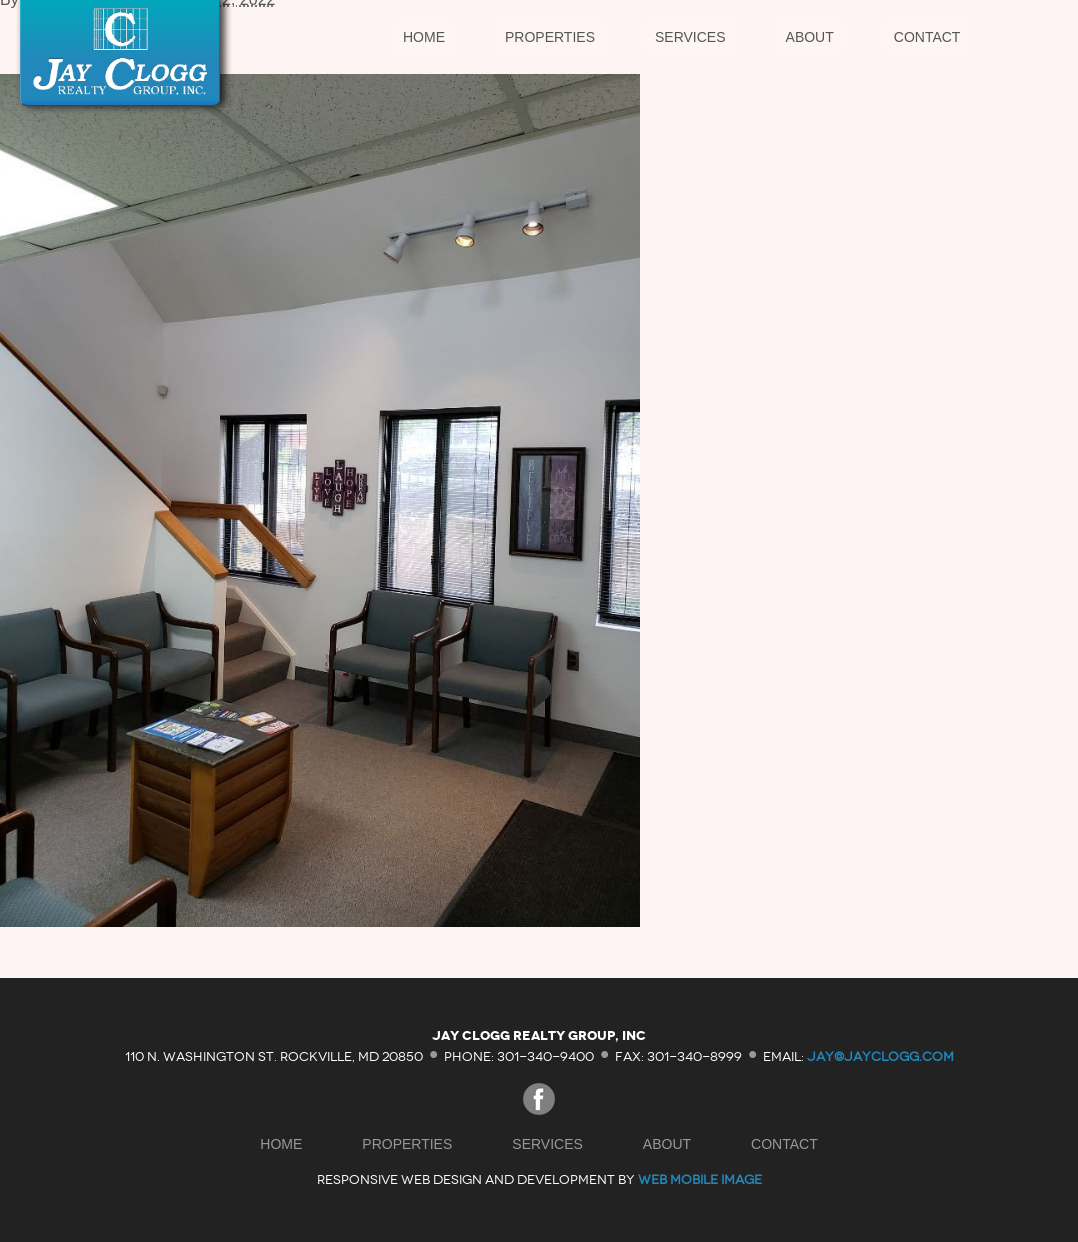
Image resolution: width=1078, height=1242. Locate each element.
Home (424, 37)
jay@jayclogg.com (880, 1055)
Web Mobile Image (700, 1179)
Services (690, 37)
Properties (550, 37)
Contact (927, 37)
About (810, 37)
